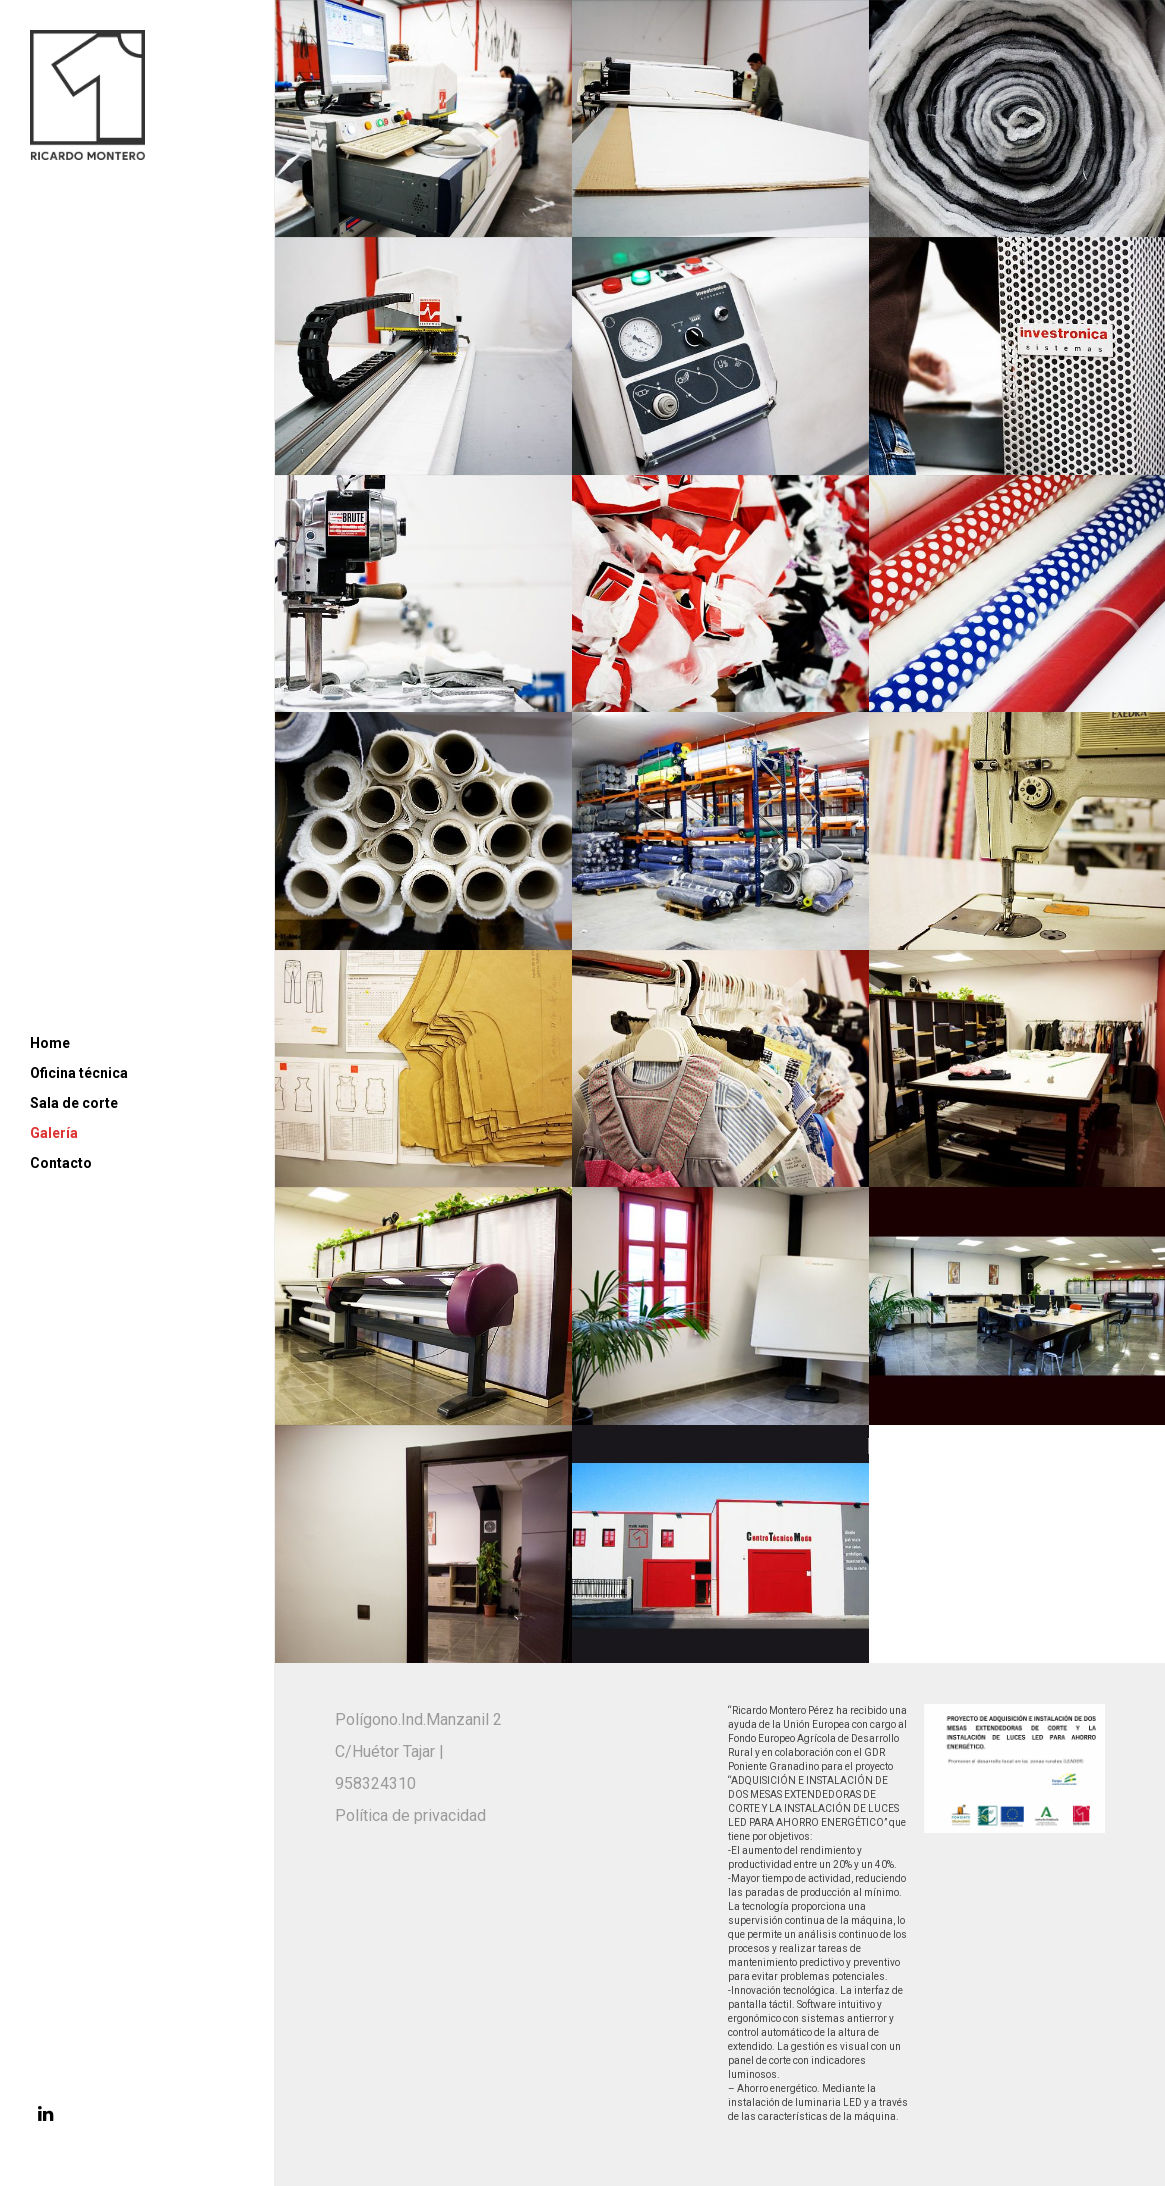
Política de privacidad (410, 1815)
